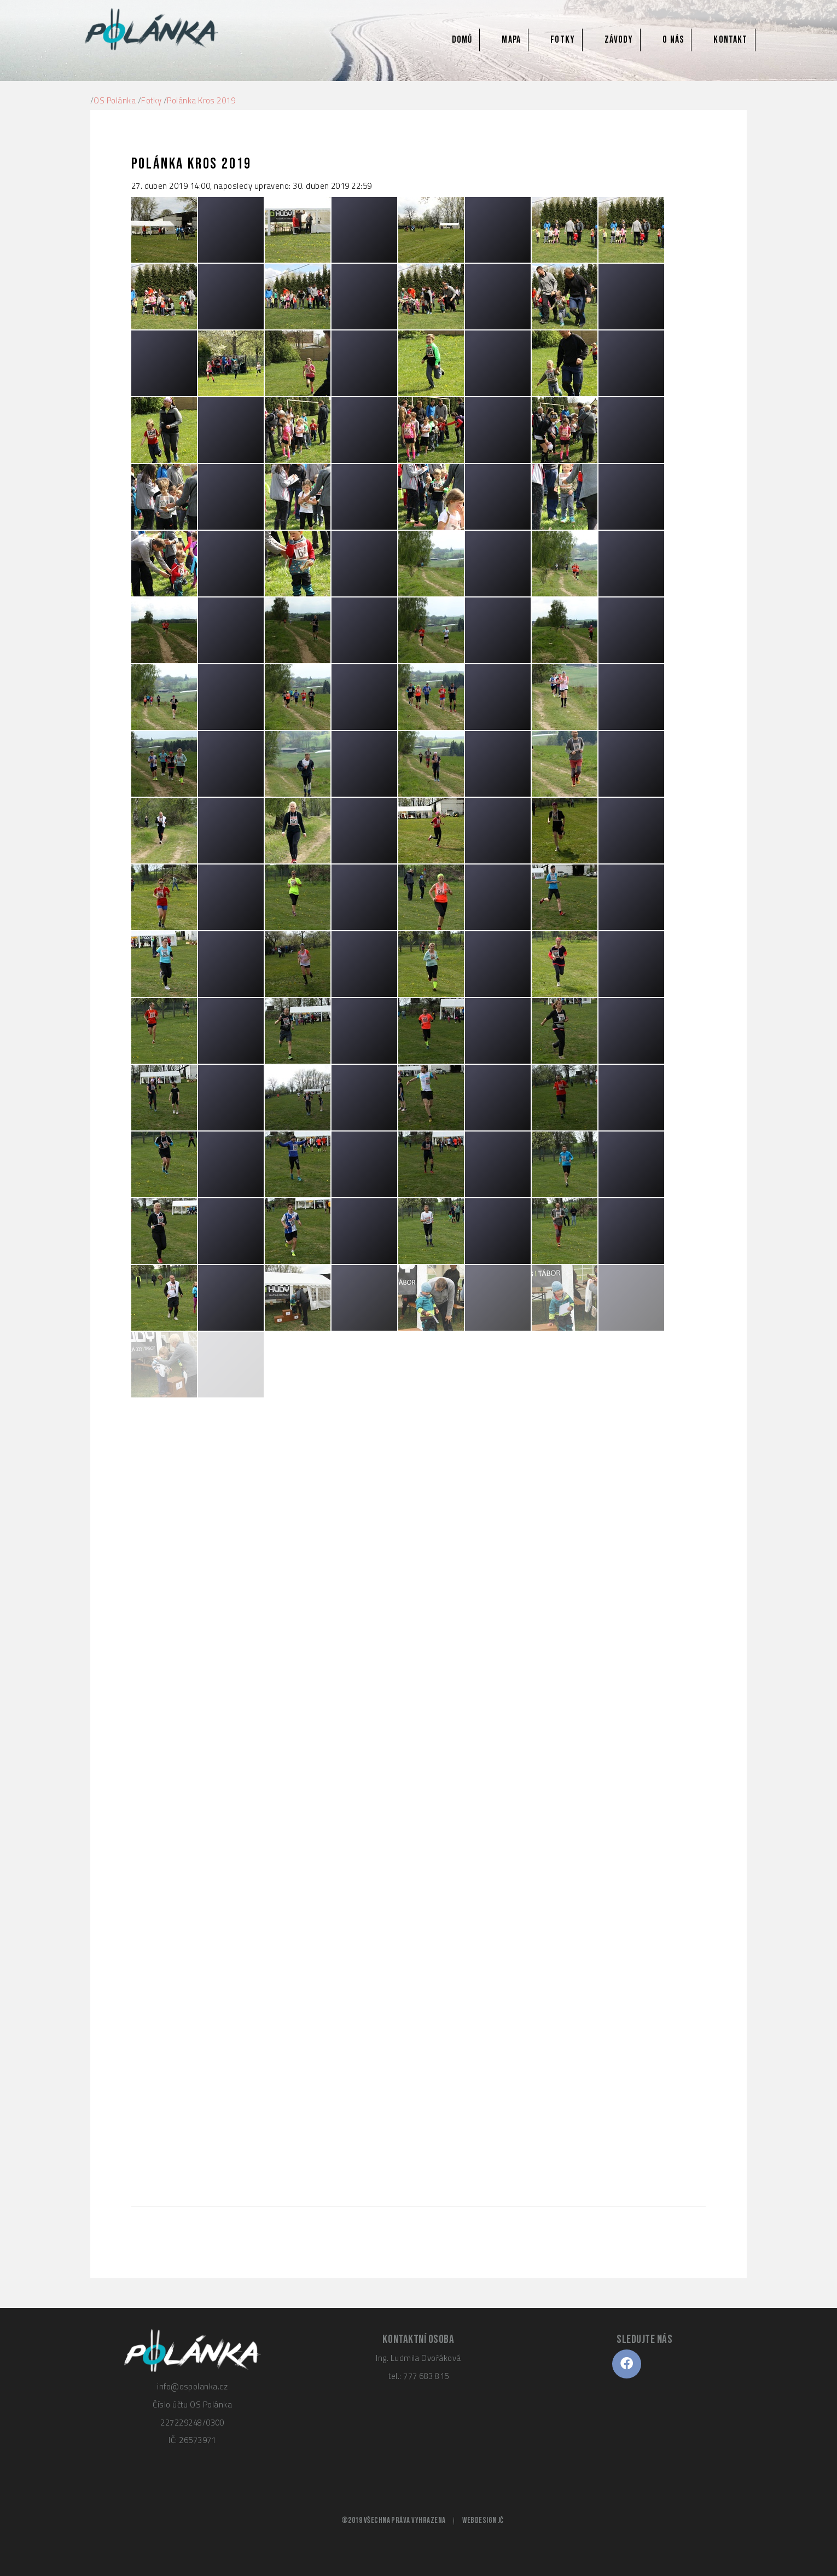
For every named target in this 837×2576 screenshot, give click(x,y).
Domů (462, 39)
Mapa (511, 39)
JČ (501, 2520)
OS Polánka (115, 100)
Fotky (562, 39)
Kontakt (730, 39)
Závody (619, 39)
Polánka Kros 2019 (201, 100)
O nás (673, 39)
